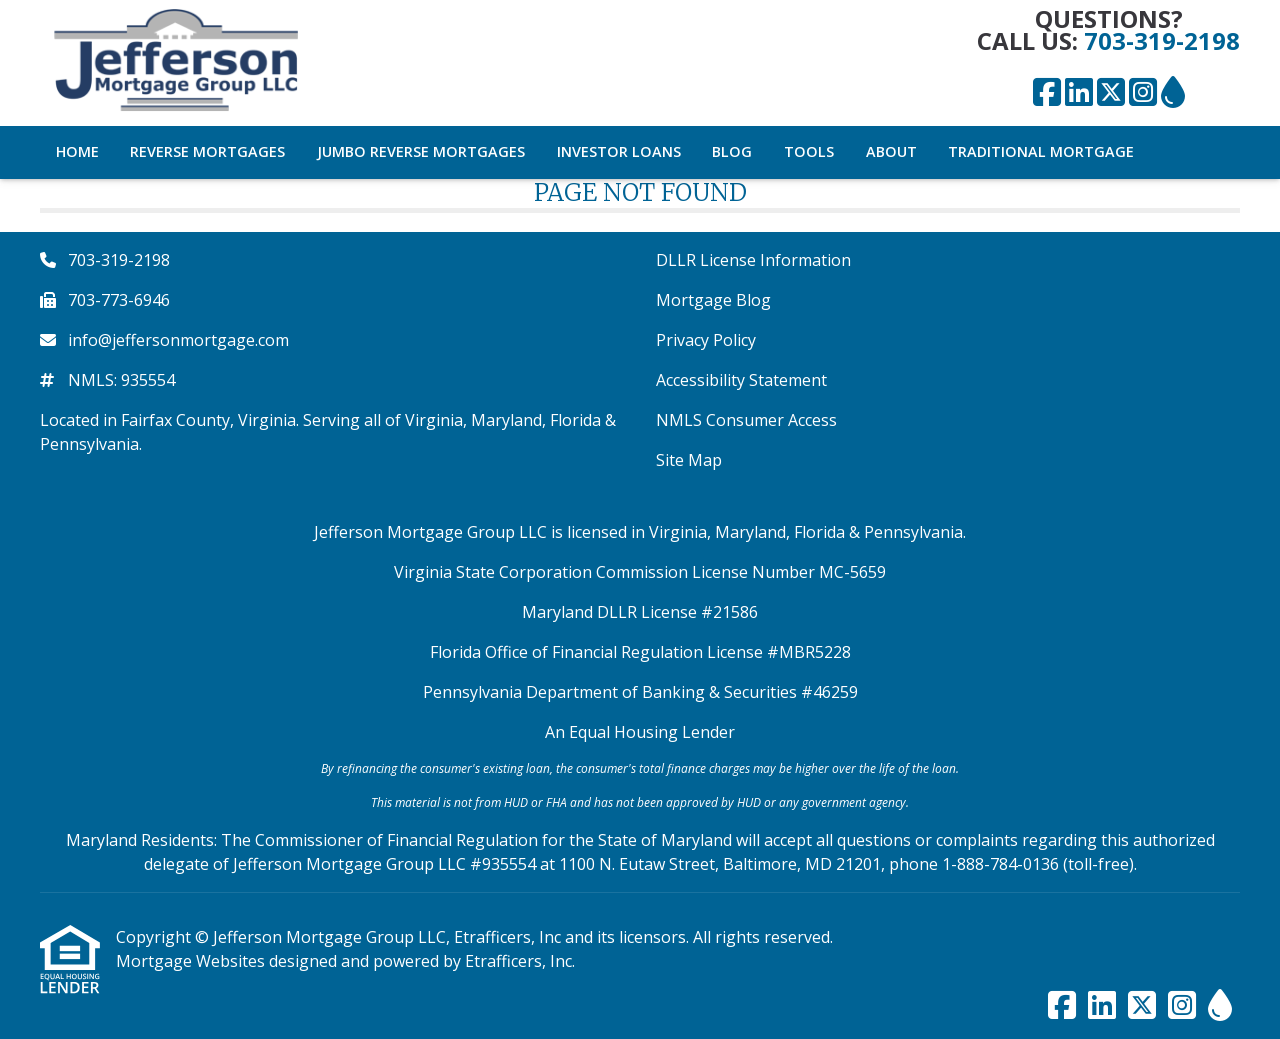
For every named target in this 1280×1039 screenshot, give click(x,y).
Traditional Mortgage (1041, 151)
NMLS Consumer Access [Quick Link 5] (746, 420)
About (891, 151)
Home (77, 151)
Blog (732, 151)
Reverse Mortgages (207, 151)
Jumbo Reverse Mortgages (421, 151)
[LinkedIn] (1079, 93)
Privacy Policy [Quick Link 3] (706, 340)
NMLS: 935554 (121, 380)
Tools (809, 151)
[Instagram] (1143, 93)
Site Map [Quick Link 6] (689, 460)
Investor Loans (619, 151)
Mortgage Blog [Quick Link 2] (713, 300)
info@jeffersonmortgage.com (178, 340)
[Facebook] (1047, 93)
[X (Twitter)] (1111, 93)
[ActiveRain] (1173, 93)
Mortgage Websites (192, 961)
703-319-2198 (1162, 40)
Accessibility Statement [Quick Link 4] (741, 380)
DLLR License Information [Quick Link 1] (753, 260)
